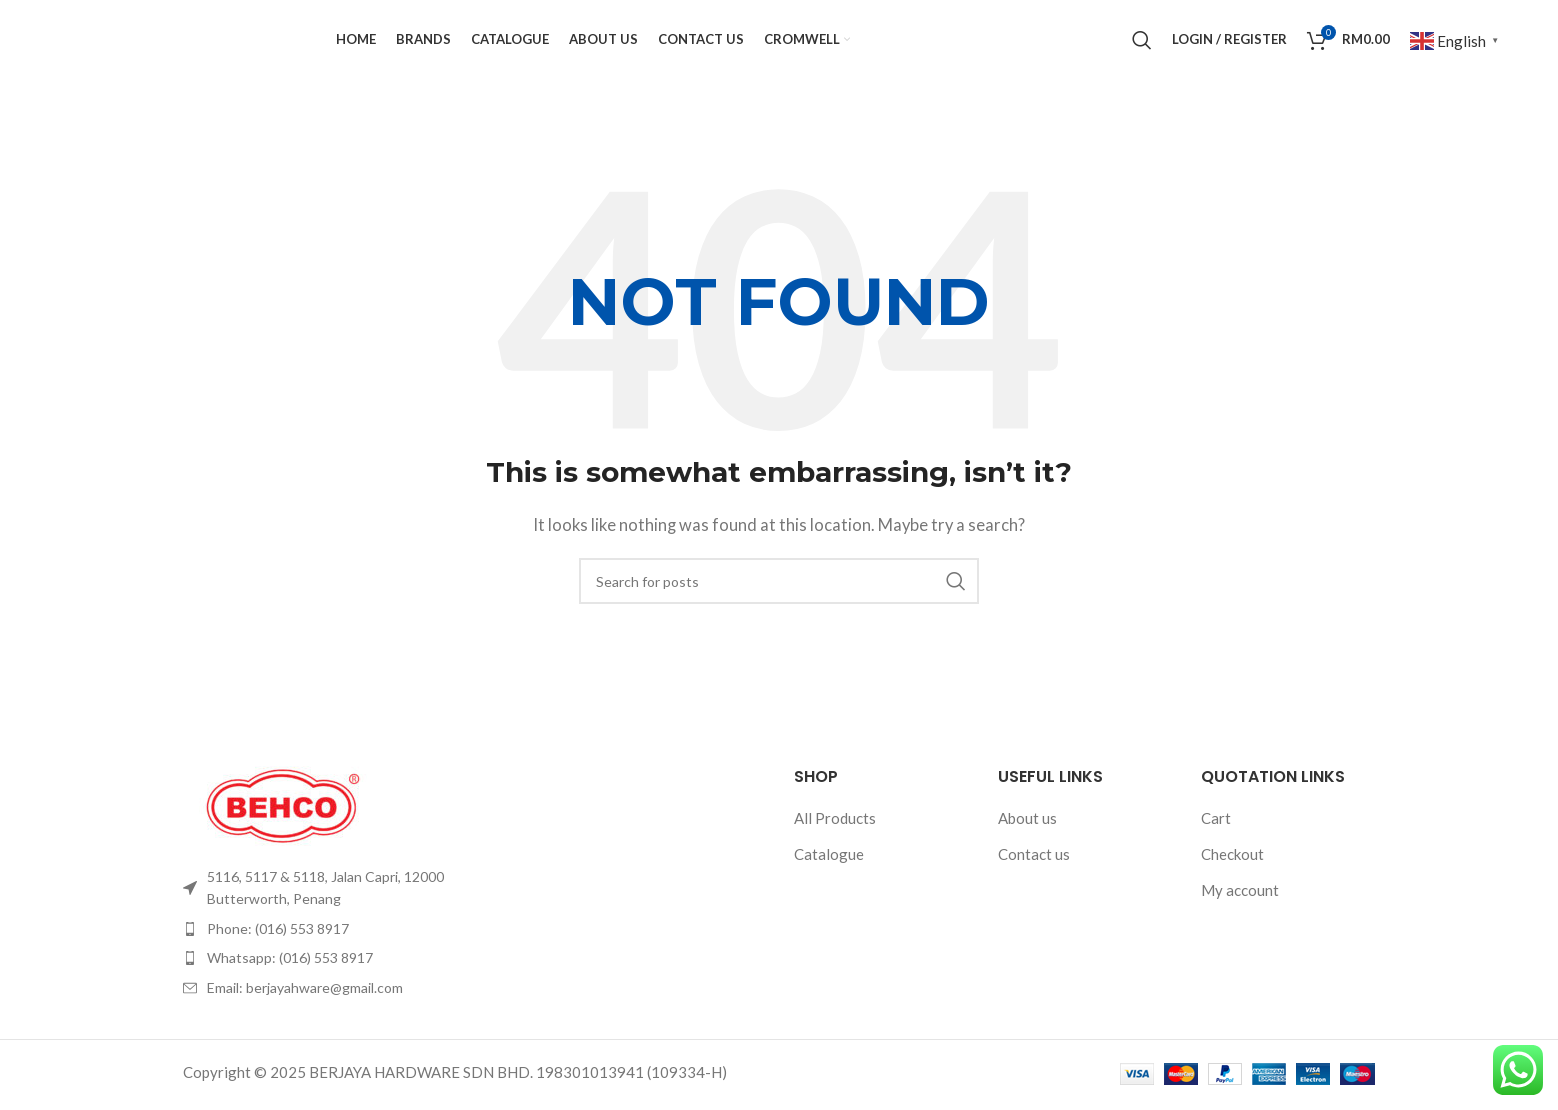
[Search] (1142, 53)
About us (1027, 844)
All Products (835, 844)
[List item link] (321, 914)
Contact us (1034, 880)
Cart (1216, 844)
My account (1240, 916)
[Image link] (283, 830)
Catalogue (829, 880)
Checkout (1232, 880)
